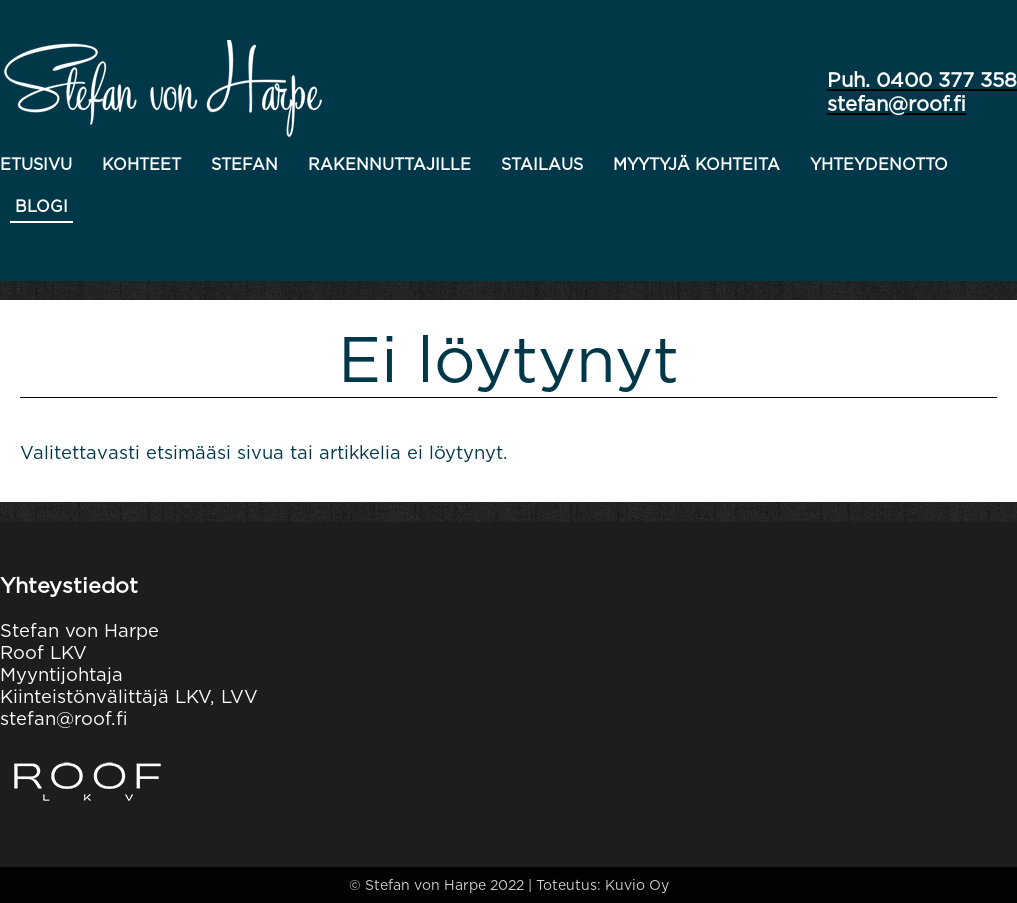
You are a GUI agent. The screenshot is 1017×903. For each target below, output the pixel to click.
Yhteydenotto (879, 164)
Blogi (41, 206)
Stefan (244, 164)
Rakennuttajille (389, 164)
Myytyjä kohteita (696, 164)
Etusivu (36, 164)
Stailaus (542, 164)
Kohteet (141, 164)
